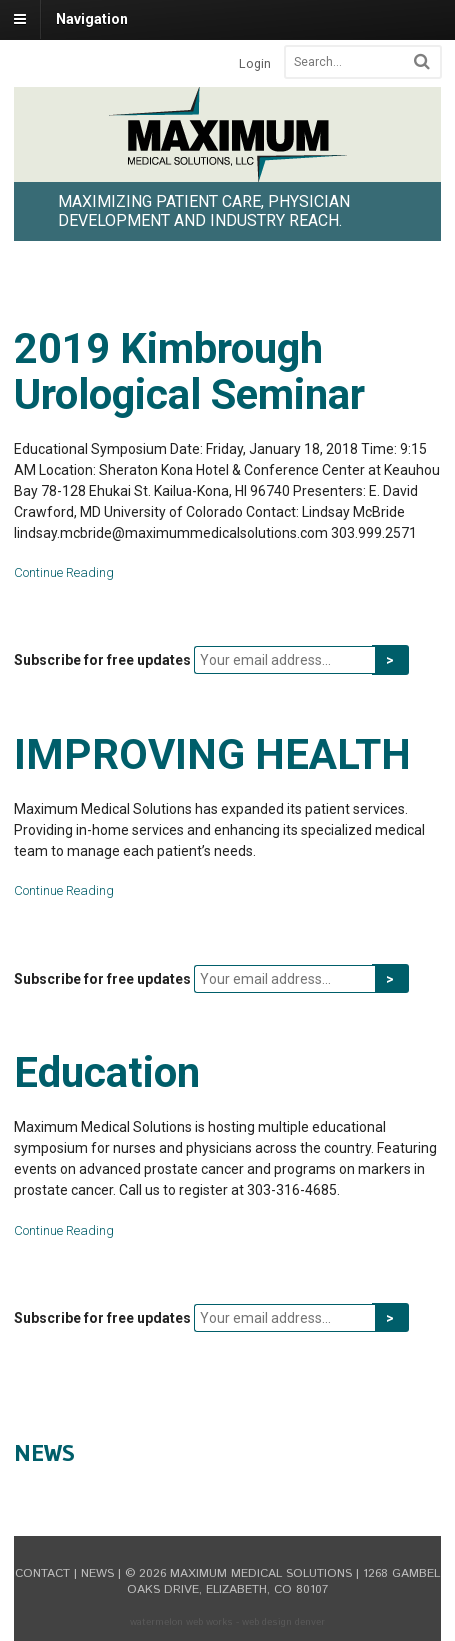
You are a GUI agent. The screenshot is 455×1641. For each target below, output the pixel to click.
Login (255, 63)
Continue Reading (64, 572)
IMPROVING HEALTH (212, 754)
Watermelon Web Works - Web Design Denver (227, 1622)
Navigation (92, 19)
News (44, 1452)
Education (107, 1072)
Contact (42, 1573)
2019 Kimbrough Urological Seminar (189, 371)
